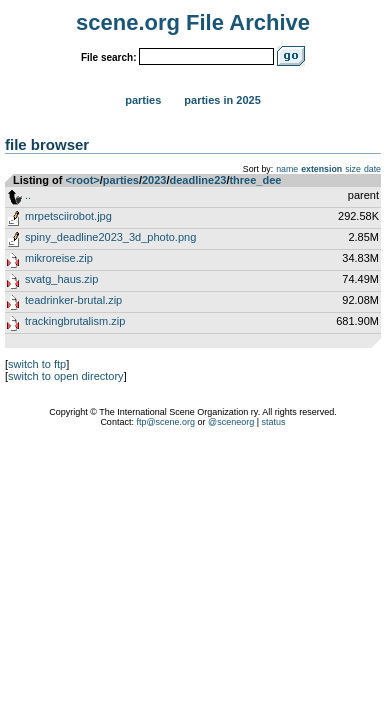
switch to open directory (66, 376)
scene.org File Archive (193, 22)
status (274, 422)
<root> (83, 180)
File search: (109, 57)
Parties (143, 100)
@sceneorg (231, 422)
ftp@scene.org (165, 422)
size (353, 169)
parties (121, 180)
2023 (154, 180)
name (287, 169)
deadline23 (198, 180)
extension (321, 169)
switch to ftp (37, 364)
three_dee (255, 180)
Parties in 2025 (222, 100)
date (372, 169)
